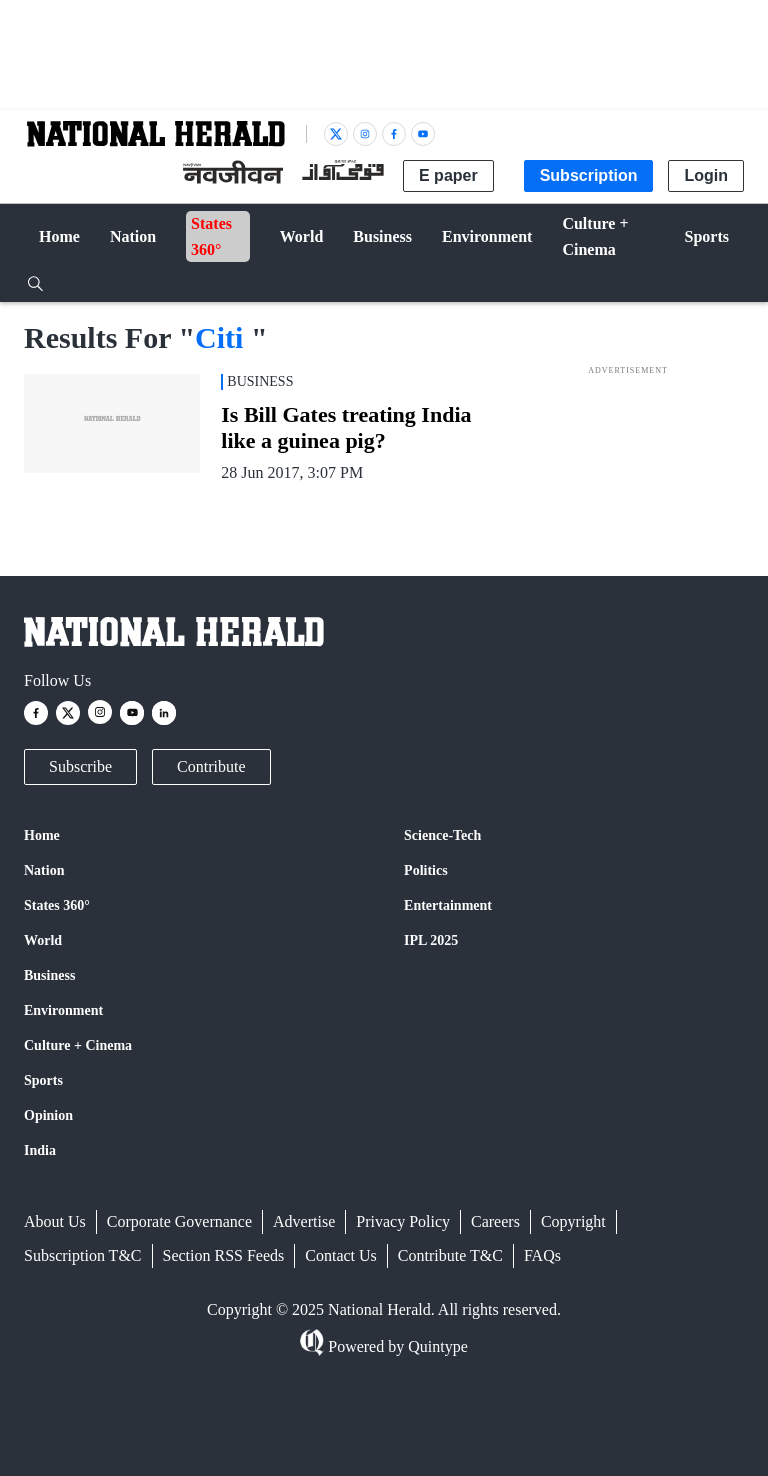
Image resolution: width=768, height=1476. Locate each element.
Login (706, 175)
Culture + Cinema (78, 1045)
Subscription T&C (83, 1255)
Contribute (211, 766)
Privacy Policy (403, 1221)
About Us (55, 1221)
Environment (63, 1010)
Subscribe (80, 766)
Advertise (304, 1221)
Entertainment (448, 905)
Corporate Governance (179, 1221)
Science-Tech (442, 835)
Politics (426, 870)
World (43, 940)
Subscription (589, 175)
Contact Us (341, 1255)
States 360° (57, 905)
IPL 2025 (431, 940)
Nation (44, 870)
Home (42, 835)
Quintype (436, 1346)
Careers (495, 1221)
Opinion (48, 1115)
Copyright (573, 1221)
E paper (448, 175)
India (40, 1150)
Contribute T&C (450, 1255)
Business (49, 975)
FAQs (542, 1255)
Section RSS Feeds (224, 1255)
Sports (43, 1080)
